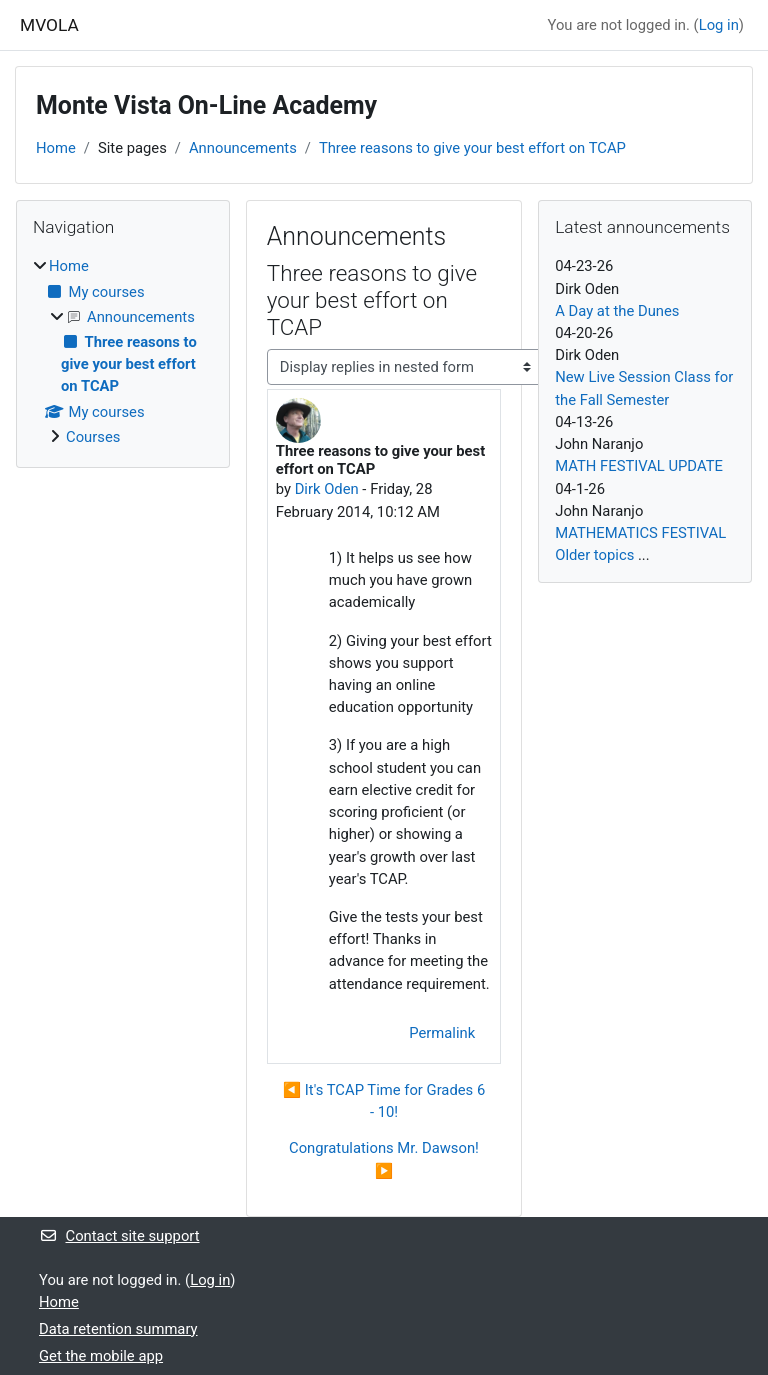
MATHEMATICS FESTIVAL (640, 533)
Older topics (594, 555)
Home (56, 148)
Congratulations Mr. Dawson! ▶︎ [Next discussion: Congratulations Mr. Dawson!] (384, 1159)
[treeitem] (123, 351)
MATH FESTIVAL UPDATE (639, 466)
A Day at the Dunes (617, 311)
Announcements (243, 148)
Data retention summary (118, 1329)
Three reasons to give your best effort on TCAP (472, 148)
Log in (719, 25)
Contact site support (119, 1236)
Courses (93, 437)
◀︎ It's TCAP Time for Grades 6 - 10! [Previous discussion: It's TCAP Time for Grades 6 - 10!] (384, 1101)
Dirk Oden (327, 489)
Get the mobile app (101, 1356)
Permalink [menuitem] (442, 1033)
